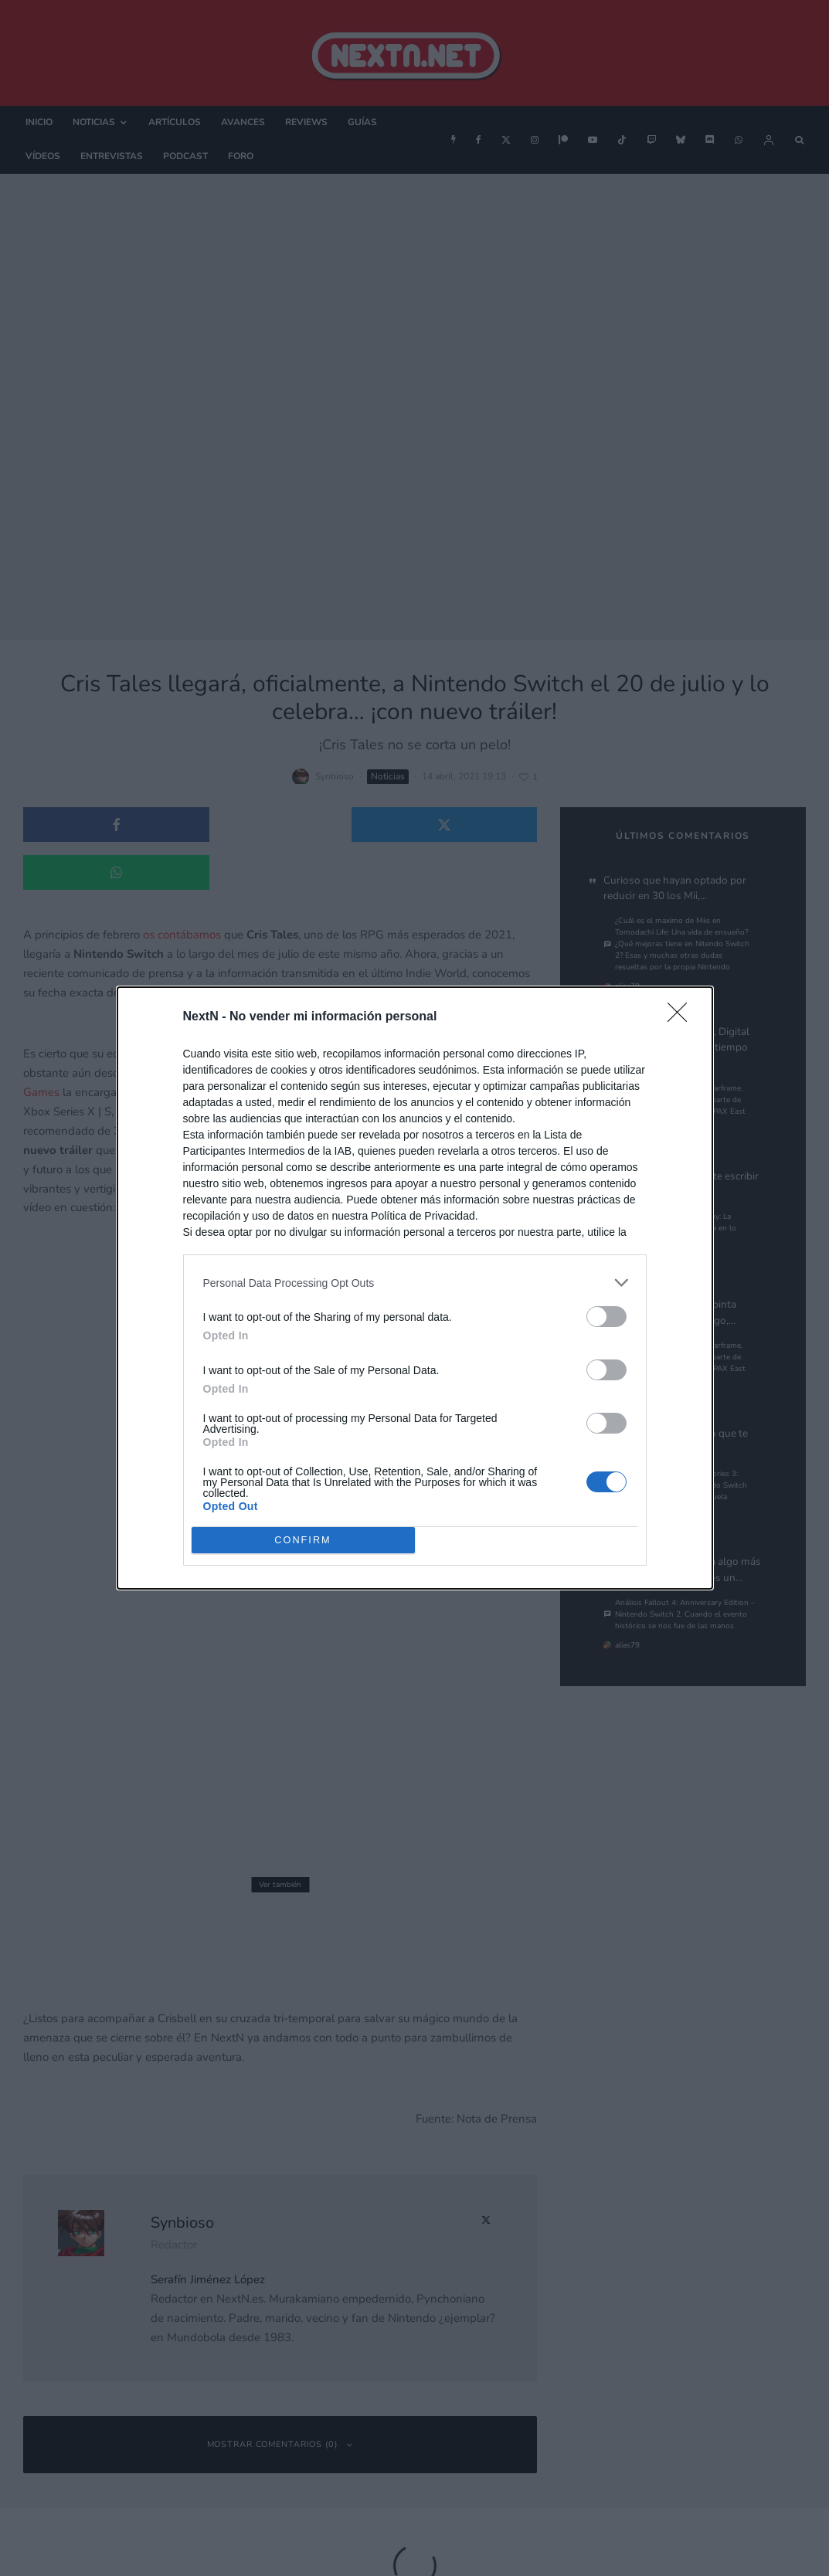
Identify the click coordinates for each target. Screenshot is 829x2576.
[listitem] (415, 1282)
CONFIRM (303, 1540)
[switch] (606, 1316)
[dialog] (414, 1288)
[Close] (682, 1017)
